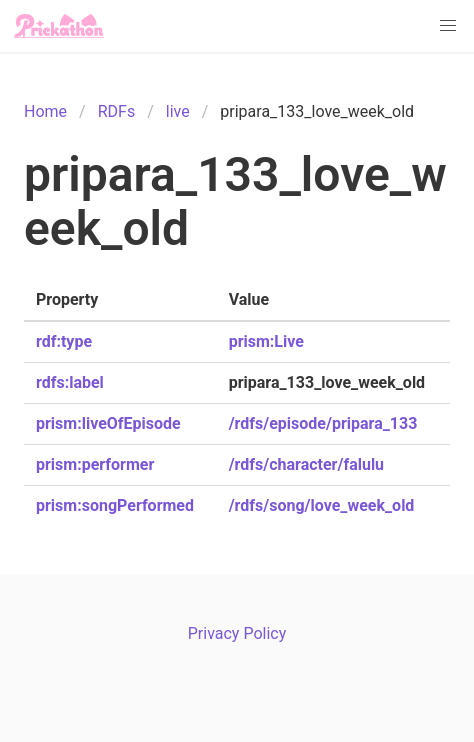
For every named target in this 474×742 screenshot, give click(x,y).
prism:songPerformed (115, 505)
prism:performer (95, 464)
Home (45, 111)
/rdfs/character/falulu (306, 464)
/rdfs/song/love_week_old (322, 505)
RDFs (116, 111)
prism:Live (266, 341)
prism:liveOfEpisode (108, 423)
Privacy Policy (237, 633)
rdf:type (64, 341)
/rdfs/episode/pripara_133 (323, 423)
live (178, 111)
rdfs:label (70, 382)
